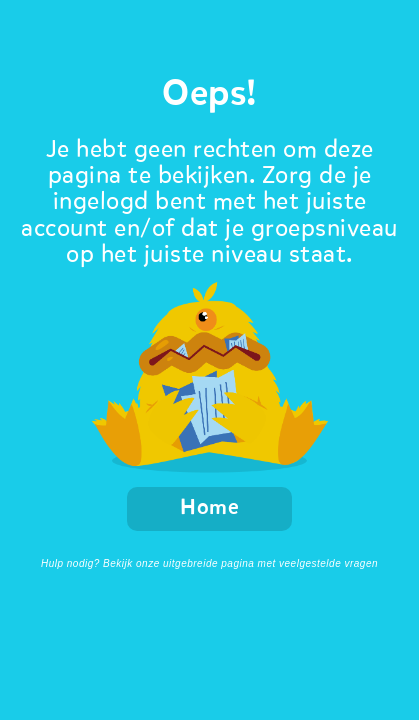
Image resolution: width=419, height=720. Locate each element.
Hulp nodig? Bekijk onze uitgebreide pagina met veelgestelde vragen (209, 563)
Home (209, 508)
